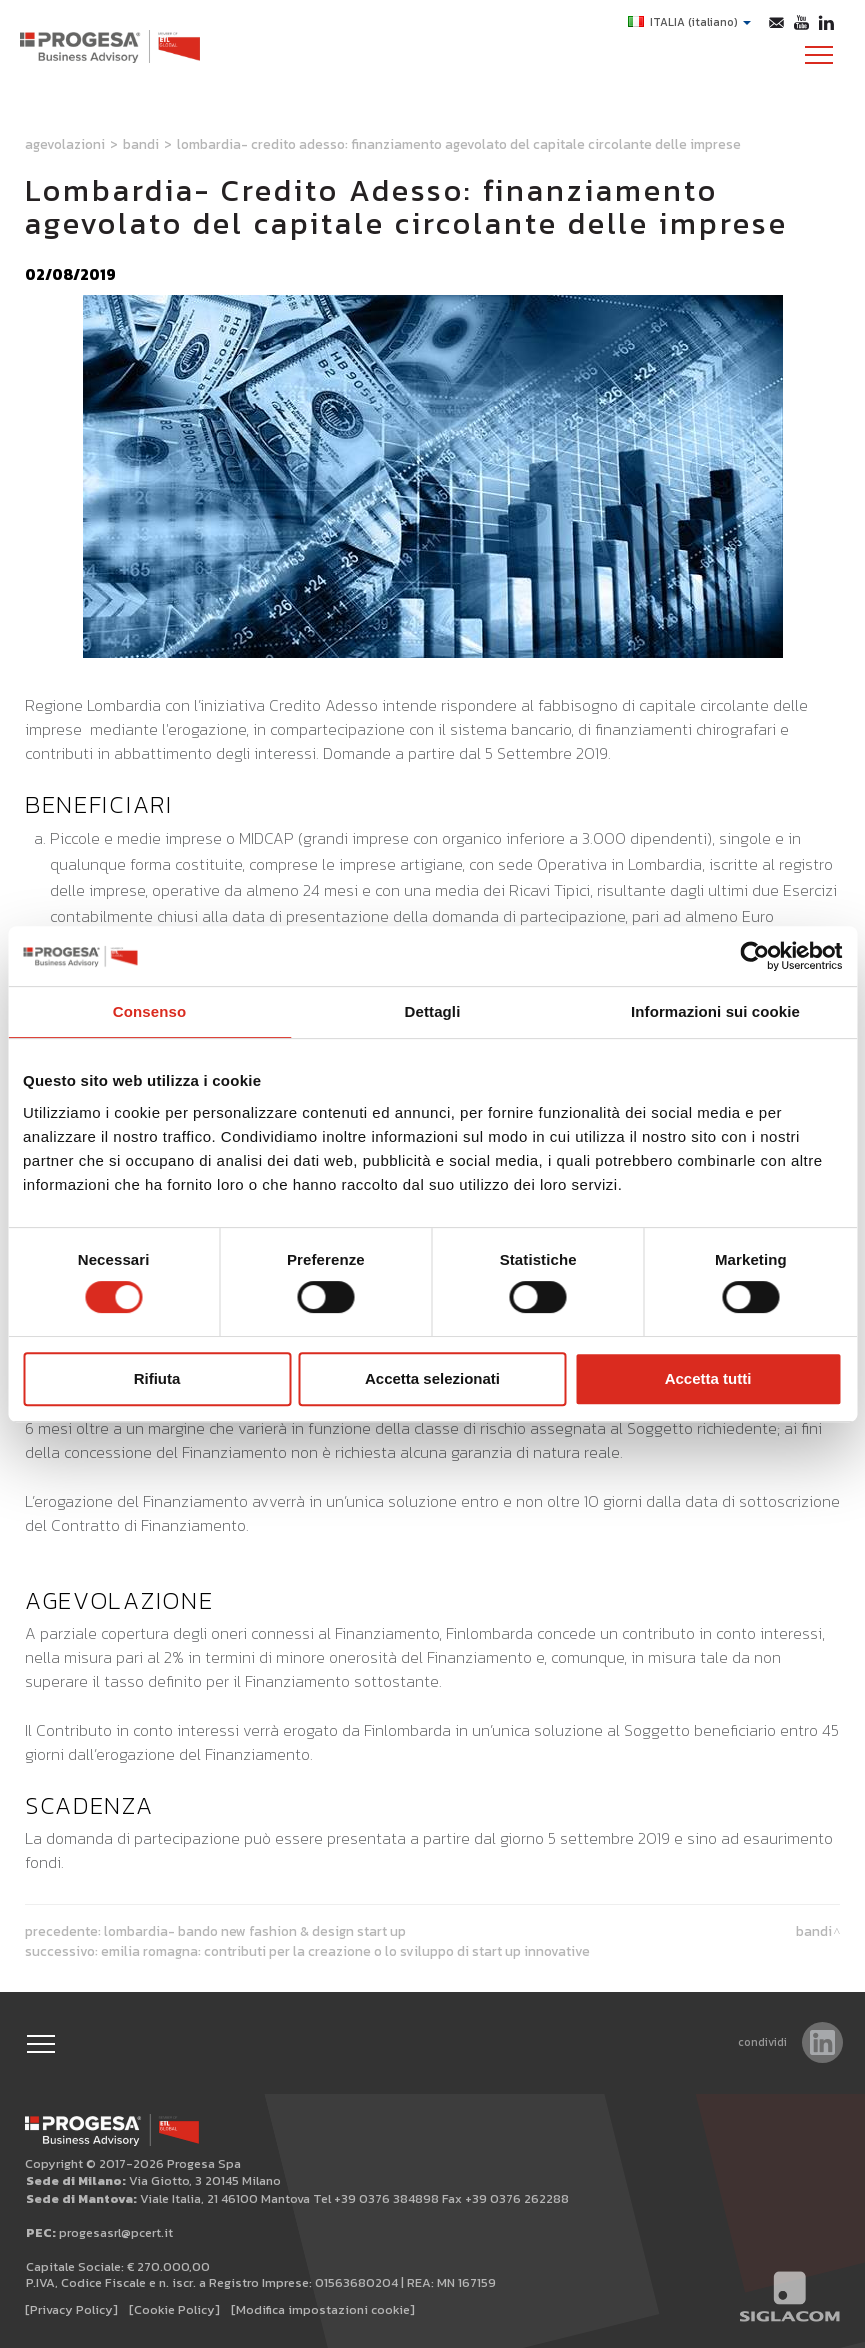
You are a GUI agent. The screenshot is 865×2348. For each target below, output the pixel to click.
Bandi (141, 144)
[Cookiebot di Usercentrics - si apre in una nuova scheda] (754, 956)
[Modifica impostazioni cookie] (323, 2309)
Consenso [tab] (149, 1011)
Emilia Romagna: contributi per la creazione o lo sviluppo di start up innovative (345, 1951)
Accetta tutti (708, 1378)
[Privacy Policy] (71, 2309)
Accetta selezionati (432, 1378)
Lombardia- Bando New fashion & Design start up (255, 1931)
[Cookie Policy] (174, 2309)
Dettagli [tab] (433, 1011)
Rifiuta (157, 1378)
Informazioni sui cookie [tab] (715, 1011)
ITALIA (689, 22)
